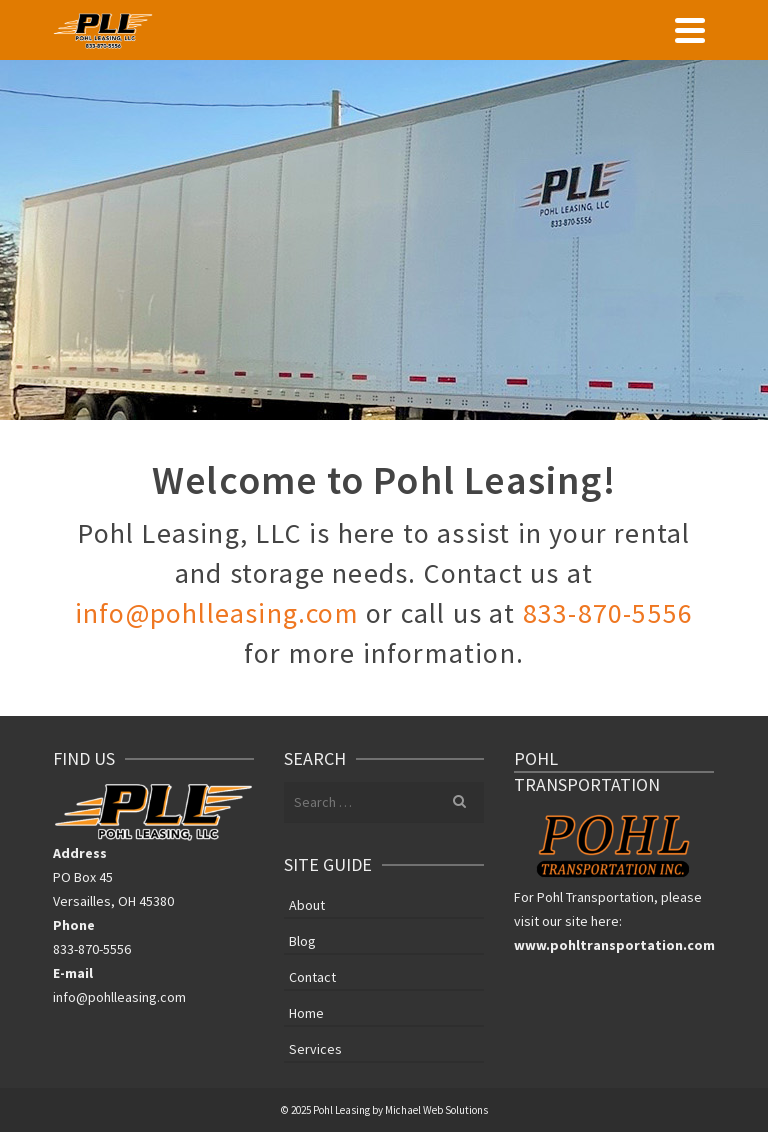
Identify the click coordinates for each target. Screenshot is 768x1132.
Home (306, 1013)
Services (315, 1049)
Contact (312, 977)
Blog (302, 941)
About (307, 905)
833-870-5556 (608, 613)
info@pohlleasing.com (217, 613)
